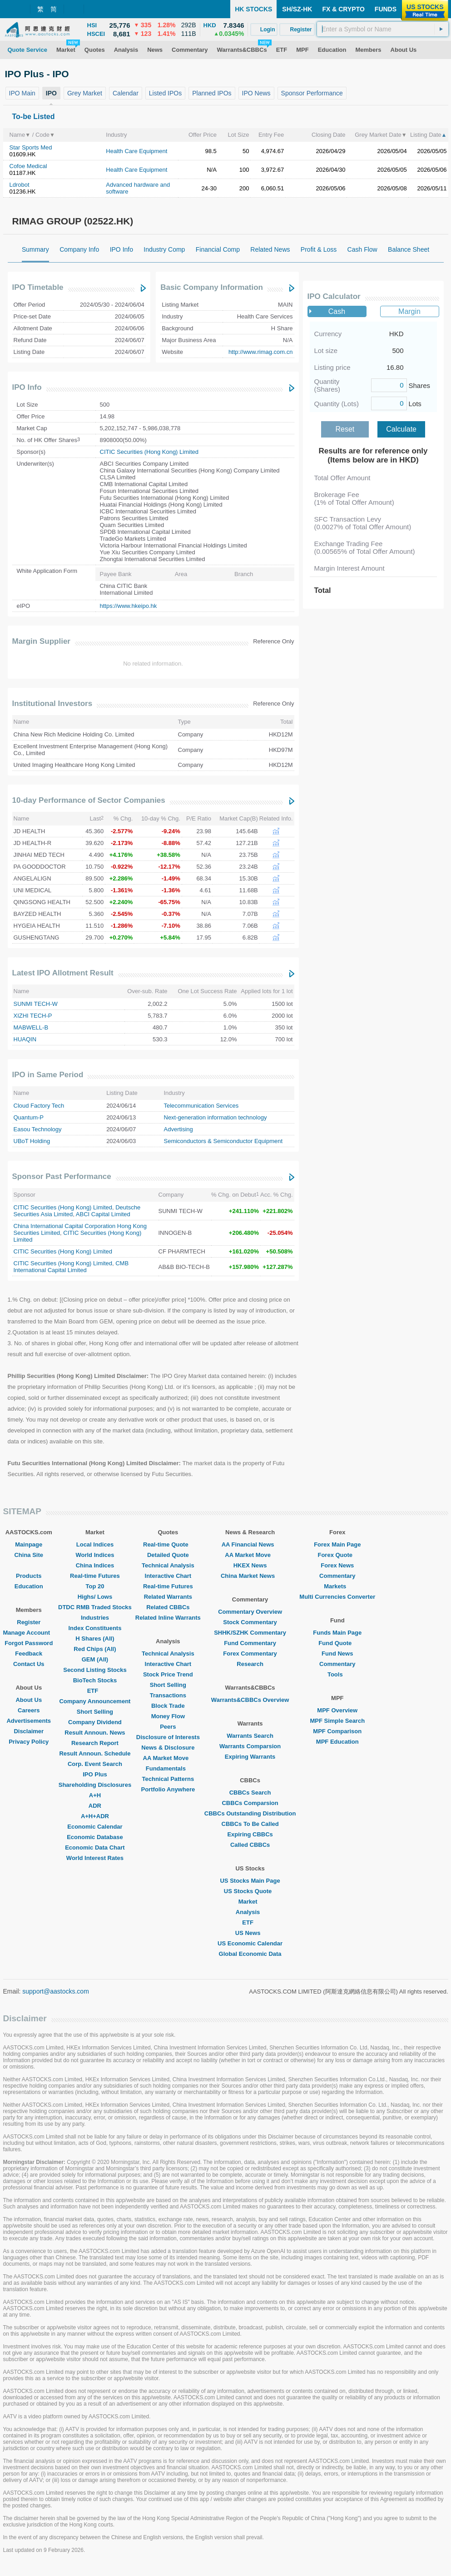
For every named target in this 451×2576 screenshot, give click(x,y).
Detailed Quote (168, 1555)
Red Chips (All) (95, 1649)
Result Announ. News (94, 1732)
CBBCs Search (250, 1792)
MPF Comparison (337, 1731)
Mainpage (28, 1544)
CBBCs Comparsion (250, 1803)
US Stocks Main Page (250, 1880)
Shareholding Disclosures (95, 1784)
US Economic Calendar (250, 1943)
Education (29, 1586)
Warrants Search (250, 1735)
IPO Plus (95, 1774)
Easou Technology (38, 1129)
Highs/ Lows (95, 1596)
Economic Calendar (94, 1826)
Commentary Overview (250, 1611)
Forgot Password (29, 1643)
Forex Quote (337, 1555)
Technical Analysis (168, 1565)
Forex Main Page (337, 1544)
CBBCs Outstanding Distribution (250, 1813)
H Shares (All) (94, 1638)
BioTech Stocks (95, 1680)
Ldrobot (20, 184)
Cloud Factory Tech (39, 1105)
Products (28, 1575)
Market (250, 1901)
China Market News (250, 1575)
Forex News (337, 1565)
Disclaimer (29, 1731)
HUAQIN (25, 1039)
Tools (337, 1674)
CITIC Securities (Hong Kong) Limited (149, 451)
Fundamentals (168, 1768)
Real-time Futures (95, 1575)
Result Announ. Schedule (94, 1753)
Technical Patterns (168, 1778)
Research (250, 1664)
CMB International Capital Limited (71, 1266)
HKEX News (250, 1565)
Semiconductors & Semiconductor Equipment (223, 1141)
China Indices (95, 1565)
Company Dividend (95, 1722)
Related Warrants (168, 1596)
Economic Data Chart (94, 1847)
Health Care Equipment (136, 151)
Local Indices (95, 1544)
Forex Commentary (250, 1653)
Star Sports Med (31, 147)
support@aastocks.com (55, 1991)
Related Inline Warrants (168, 1617)
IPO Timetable (38, 287)
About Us (28, 1699)
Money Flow (168, 1716)
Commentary (337, 1575)
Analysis (250, 1912)
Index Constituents (94, 1628)
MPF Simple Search (337, 1720)
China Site (28, 1555)
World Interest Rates (95, 1858)
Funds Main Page (337, 1632)
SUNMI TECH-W (36, 1003)
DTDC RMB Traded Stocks (95, 1607)
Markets (337, 1586)
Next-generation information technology (215, 1117)
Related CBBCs (167, 1607)
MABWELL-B (31, 1027)
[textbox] (382, 29)
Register (28, 1622)
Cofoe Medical (28, 166)
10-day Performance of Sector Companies (88, 800)
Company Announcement (94, 1701)
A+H (95, 1795)
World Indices (94, 1555)
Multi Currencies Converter (337, 1596)
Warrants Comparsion (250, 1746)
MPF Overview (337, 1710)
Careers (29, 1710)
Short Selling (95, 1711)
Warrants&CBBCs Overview (250, 1699)
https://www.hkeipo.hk (128, 605)
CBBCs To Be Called (250, 1823)
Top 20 (94, 1586)
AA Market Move (168, 1758)
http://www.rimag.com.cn (260, 351)
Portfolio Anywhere (168, 1789)
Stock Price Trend (168, 1674)
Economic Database (95, 1837)
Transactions (168, 1695)
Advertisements (28, 1720)
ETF (95, 1690)
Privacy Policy (29, 1741)
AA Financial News (250, 1544)
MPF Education (337, 1741)
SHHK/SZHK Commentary (250, 1632)
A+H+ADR (95, 1816)
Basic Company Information (211, 287)
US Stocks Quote (250, 1891)
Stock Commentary (250, 1622)
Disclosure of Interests (168, 1737)
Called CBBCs (250, 1844)
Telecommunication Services (201, 1105)
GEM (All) (95, 1659)
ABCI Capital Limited (103, 1214)
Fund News (337, 1653)
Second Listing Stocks (94, 1669)
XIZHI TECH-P (33, 1015)
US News (250, 1933)
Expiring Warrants (250, 1756)
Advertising (178, 1129)
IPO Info (27, 387)
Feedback (28, 1653)
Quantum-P (29, 1117)
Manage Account (29, 1632)
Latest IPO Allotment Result (63, 973)
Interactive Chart (168, 1575)
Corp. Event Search (95, 1763)
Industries (95, 1617)
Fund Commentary (250, 1643)
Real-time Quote (168, 1544)
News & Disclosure (167, 1747)
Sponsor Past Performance (61, 1176)
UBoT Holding (32, 1141)
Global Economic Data (250, 1953)
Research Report (95, 1743)
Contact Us (29, 1664)
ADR (95, 1805)
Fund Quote (337, 1643)
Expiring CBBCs (250, 1834)
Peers (168, 1726)
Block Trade (168, 1705)
